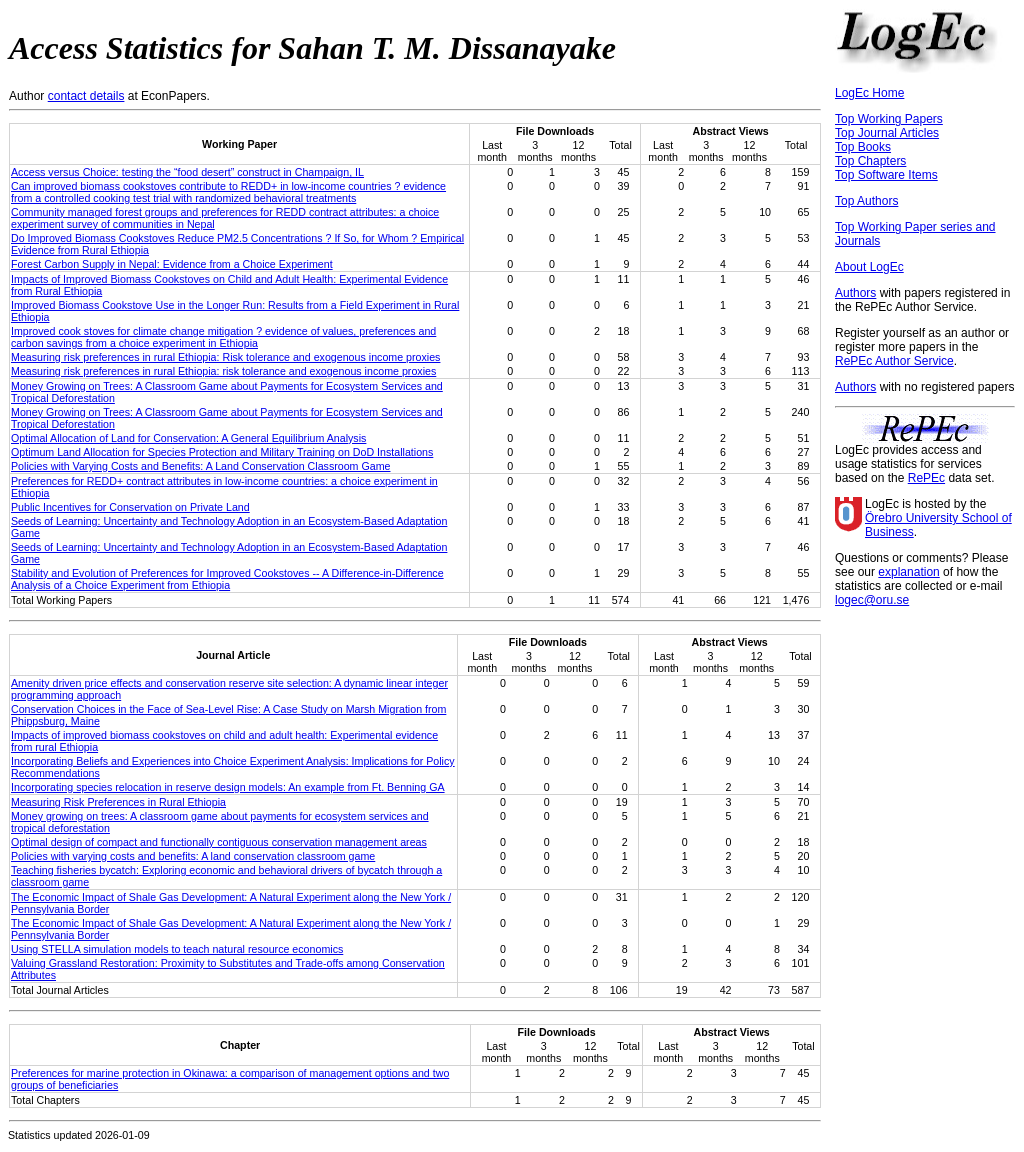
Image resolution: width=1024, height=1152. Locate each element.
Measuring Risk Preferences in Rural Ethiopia (118, 802)
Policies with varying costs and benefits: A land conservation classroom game (193, 856)
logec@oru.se (872, 600)
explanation (908, 572)
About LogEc (869, 267)
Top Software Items (886, 175)
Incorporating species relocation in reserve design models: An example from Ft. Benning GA (228, 787)
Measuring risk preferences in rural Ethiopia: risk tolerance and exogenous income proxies (223, 371)
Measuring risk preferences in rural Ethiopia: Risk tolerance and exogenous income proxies (225, 357)
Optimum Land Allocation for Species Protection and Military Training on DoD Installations (222, 452)
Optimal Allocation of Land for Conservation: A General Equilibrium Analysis (188, 438)
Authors (855, 293)
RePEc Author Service (894, 361)
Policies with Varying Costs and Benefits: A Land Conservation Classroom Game (200, 466)
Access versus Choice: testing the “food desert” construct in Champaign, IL (187, 172)
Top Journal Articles (887, 133)
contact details (86, 96)
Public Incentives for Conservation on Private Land (130, 507)
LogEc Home (869, 93)
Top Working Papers (889, 119)
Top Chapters (870, 161)
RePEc (926, 478)
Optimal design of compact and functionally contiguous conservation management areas (219, 842)
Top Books (863, 147)
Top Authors (866, 201)
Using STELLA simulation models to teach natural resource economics (177, 949)
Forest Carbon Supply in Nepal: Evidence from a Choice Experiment (172, 264)
